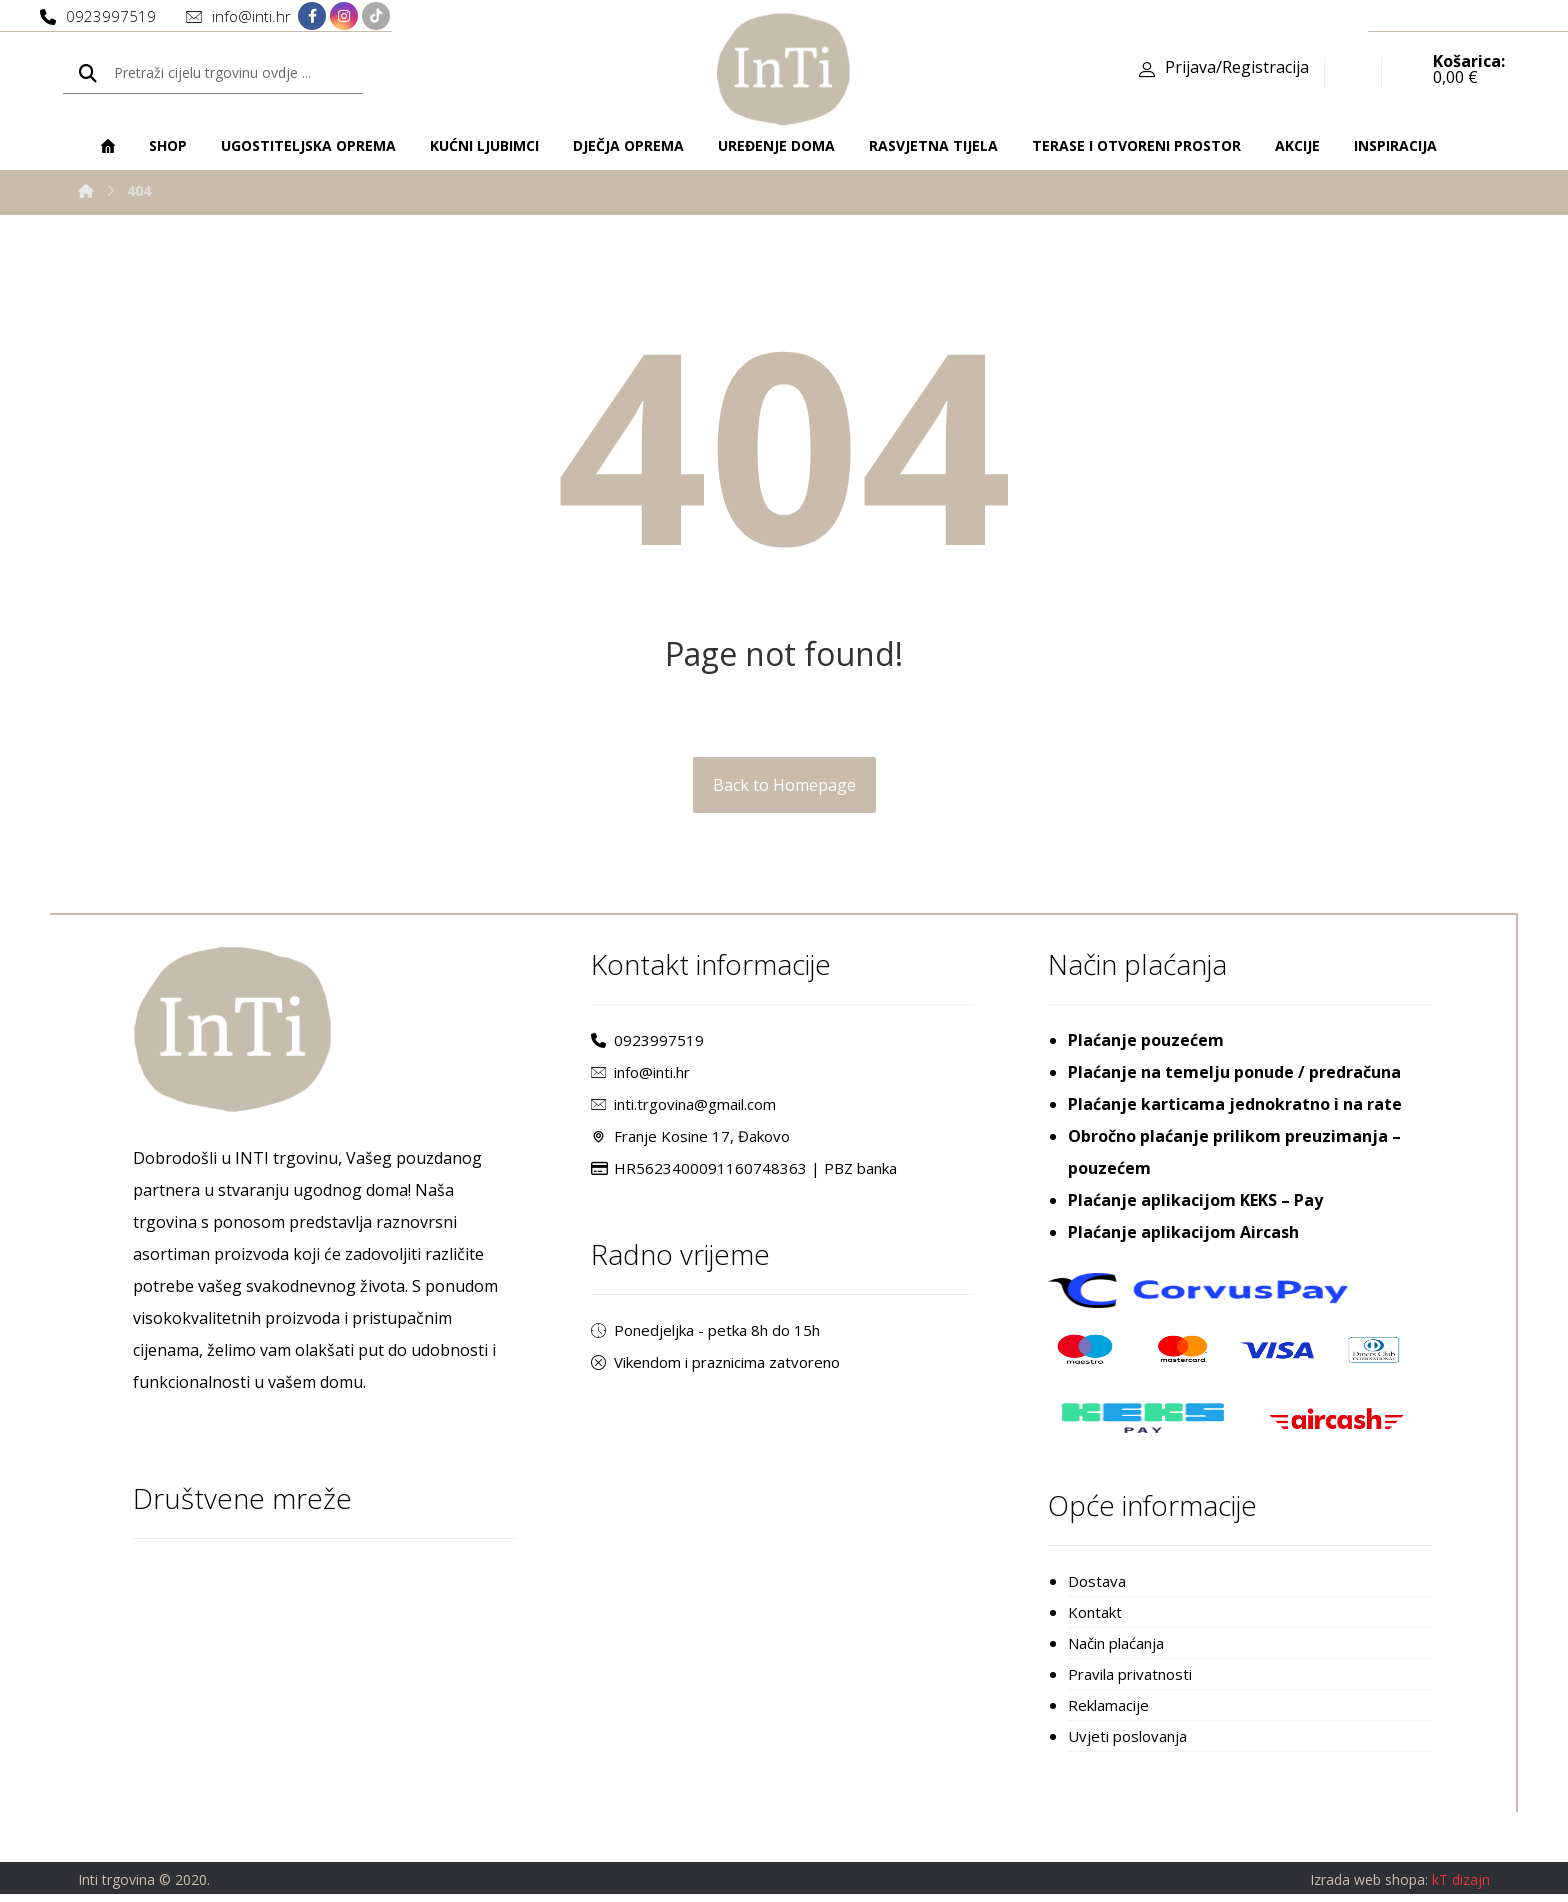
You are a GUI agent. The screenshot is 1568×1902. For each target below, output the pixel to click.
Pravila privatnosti (1130, 1680)
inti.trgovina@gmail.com (683, 1107)
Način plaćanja (1116, 1648)
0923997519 (647, 1043)
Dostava (1097, 1584)
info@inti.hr (640, 1075)
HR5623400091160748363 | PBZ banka (744, 1171)
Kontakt (1095, 1616)
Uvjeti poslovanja (1127, 1744)
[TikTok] (376, 17)
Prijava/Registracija (1237, 70)
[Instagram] (344, 17)
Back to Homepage (784, 787)
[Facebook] (312, 17)
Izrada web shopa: (1369, 1887)
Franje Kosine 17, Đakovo (690, 1139)
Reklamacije (1108, 1712)
